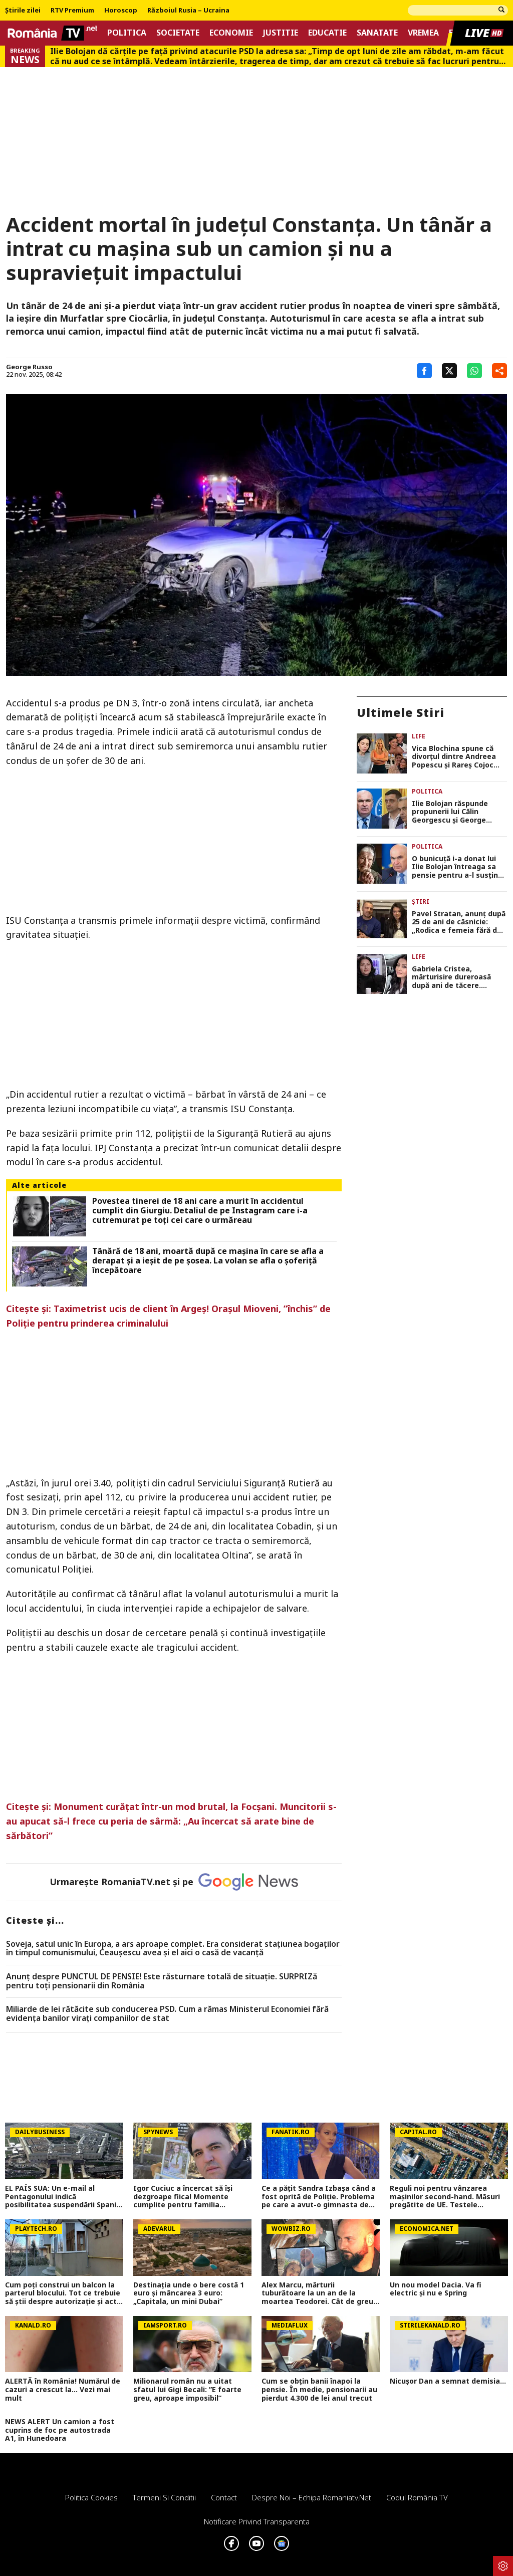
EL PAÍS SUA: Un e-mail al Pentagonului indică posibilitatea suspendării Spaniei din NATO (64, 2196)
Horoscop (120, 11)
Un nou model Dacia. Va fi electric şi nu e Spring (435, 2289)
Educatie (327, 33)
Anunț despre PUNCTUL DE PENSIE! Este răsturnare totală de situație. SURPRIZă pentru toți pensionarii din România (161, 1981)
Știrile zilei (23, 11)
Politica (126, 33)
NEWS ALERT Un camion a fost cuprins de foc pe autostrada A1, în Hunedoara (59, 2430)
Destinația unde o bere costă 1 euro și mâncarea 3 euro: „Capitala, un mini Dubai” (188, 2293)
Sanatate (377, 33)
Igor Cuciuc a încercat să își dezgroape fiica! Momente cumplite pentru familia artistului (182, 2196)
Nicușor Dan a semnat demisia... (448, 2381)
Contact (224, 2497)
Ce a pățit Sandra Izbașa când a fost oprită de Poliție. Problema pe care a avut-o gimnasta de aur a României (319, 2196)
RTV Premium (72, 11)
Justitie (280, 33)
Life (418, 736)
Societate (177, 33)
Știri (420, 901)
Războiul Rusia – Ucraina (188, 11)
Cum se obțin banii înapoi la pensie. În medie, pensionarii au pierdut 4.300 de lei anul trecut (319, 2389)
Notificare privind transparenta (257, 2521)
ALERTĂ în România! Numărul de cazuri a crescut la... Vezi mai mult (62, 2389)
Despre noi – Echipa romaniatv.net (311, 2497)
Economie (231, 33)
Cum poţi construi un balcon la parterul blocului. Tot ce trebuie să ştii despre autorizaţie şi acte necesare (63, 2293)
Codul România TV (417, 2497)
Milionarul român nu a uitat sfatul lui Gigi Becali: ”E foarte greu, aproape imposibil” (187, 2389)
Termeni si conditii (164, 2497)
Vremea (423, 33)
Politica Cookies (91, 2497)
